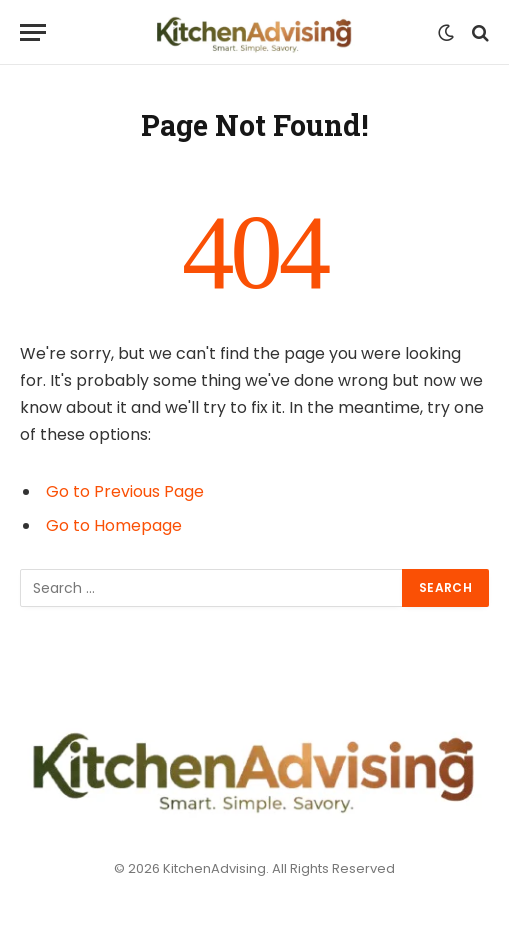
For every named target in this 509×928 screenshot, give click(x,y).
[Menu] (33, 32)
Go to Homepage (114, 525)
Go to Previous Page (125, 491)
